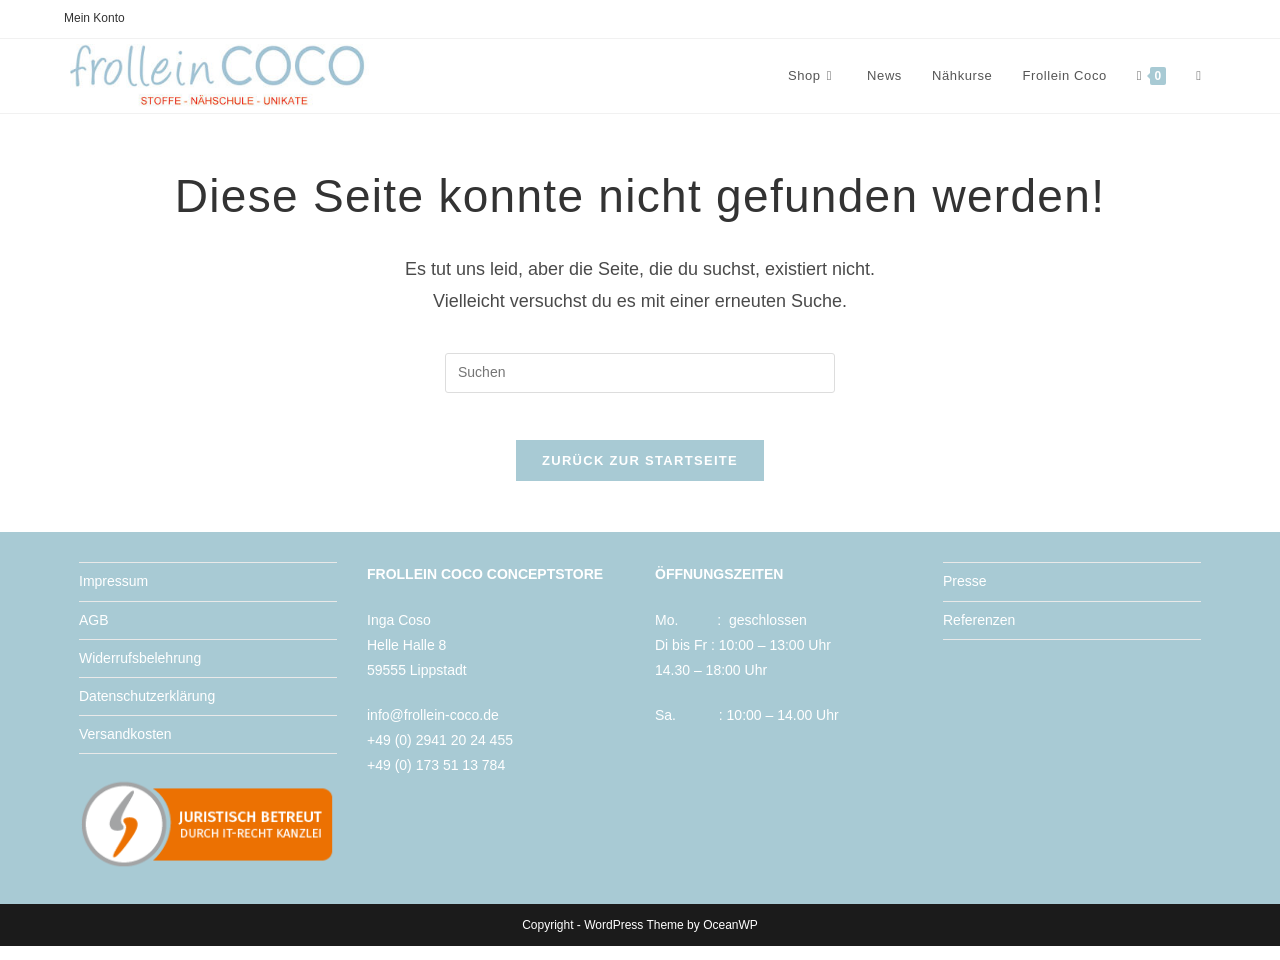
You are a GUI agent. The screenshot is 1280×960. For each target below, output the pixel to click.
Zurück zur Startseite (640, 474)
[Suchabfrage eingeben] (640, 373)
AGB (94, 633)
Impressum (113, 595)
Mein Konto (94, 18)
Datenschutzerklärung (147, 709)
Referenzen (979, 633)
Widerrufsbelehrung (140, 671)
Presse (965, 595)
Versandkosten (125, 748)
